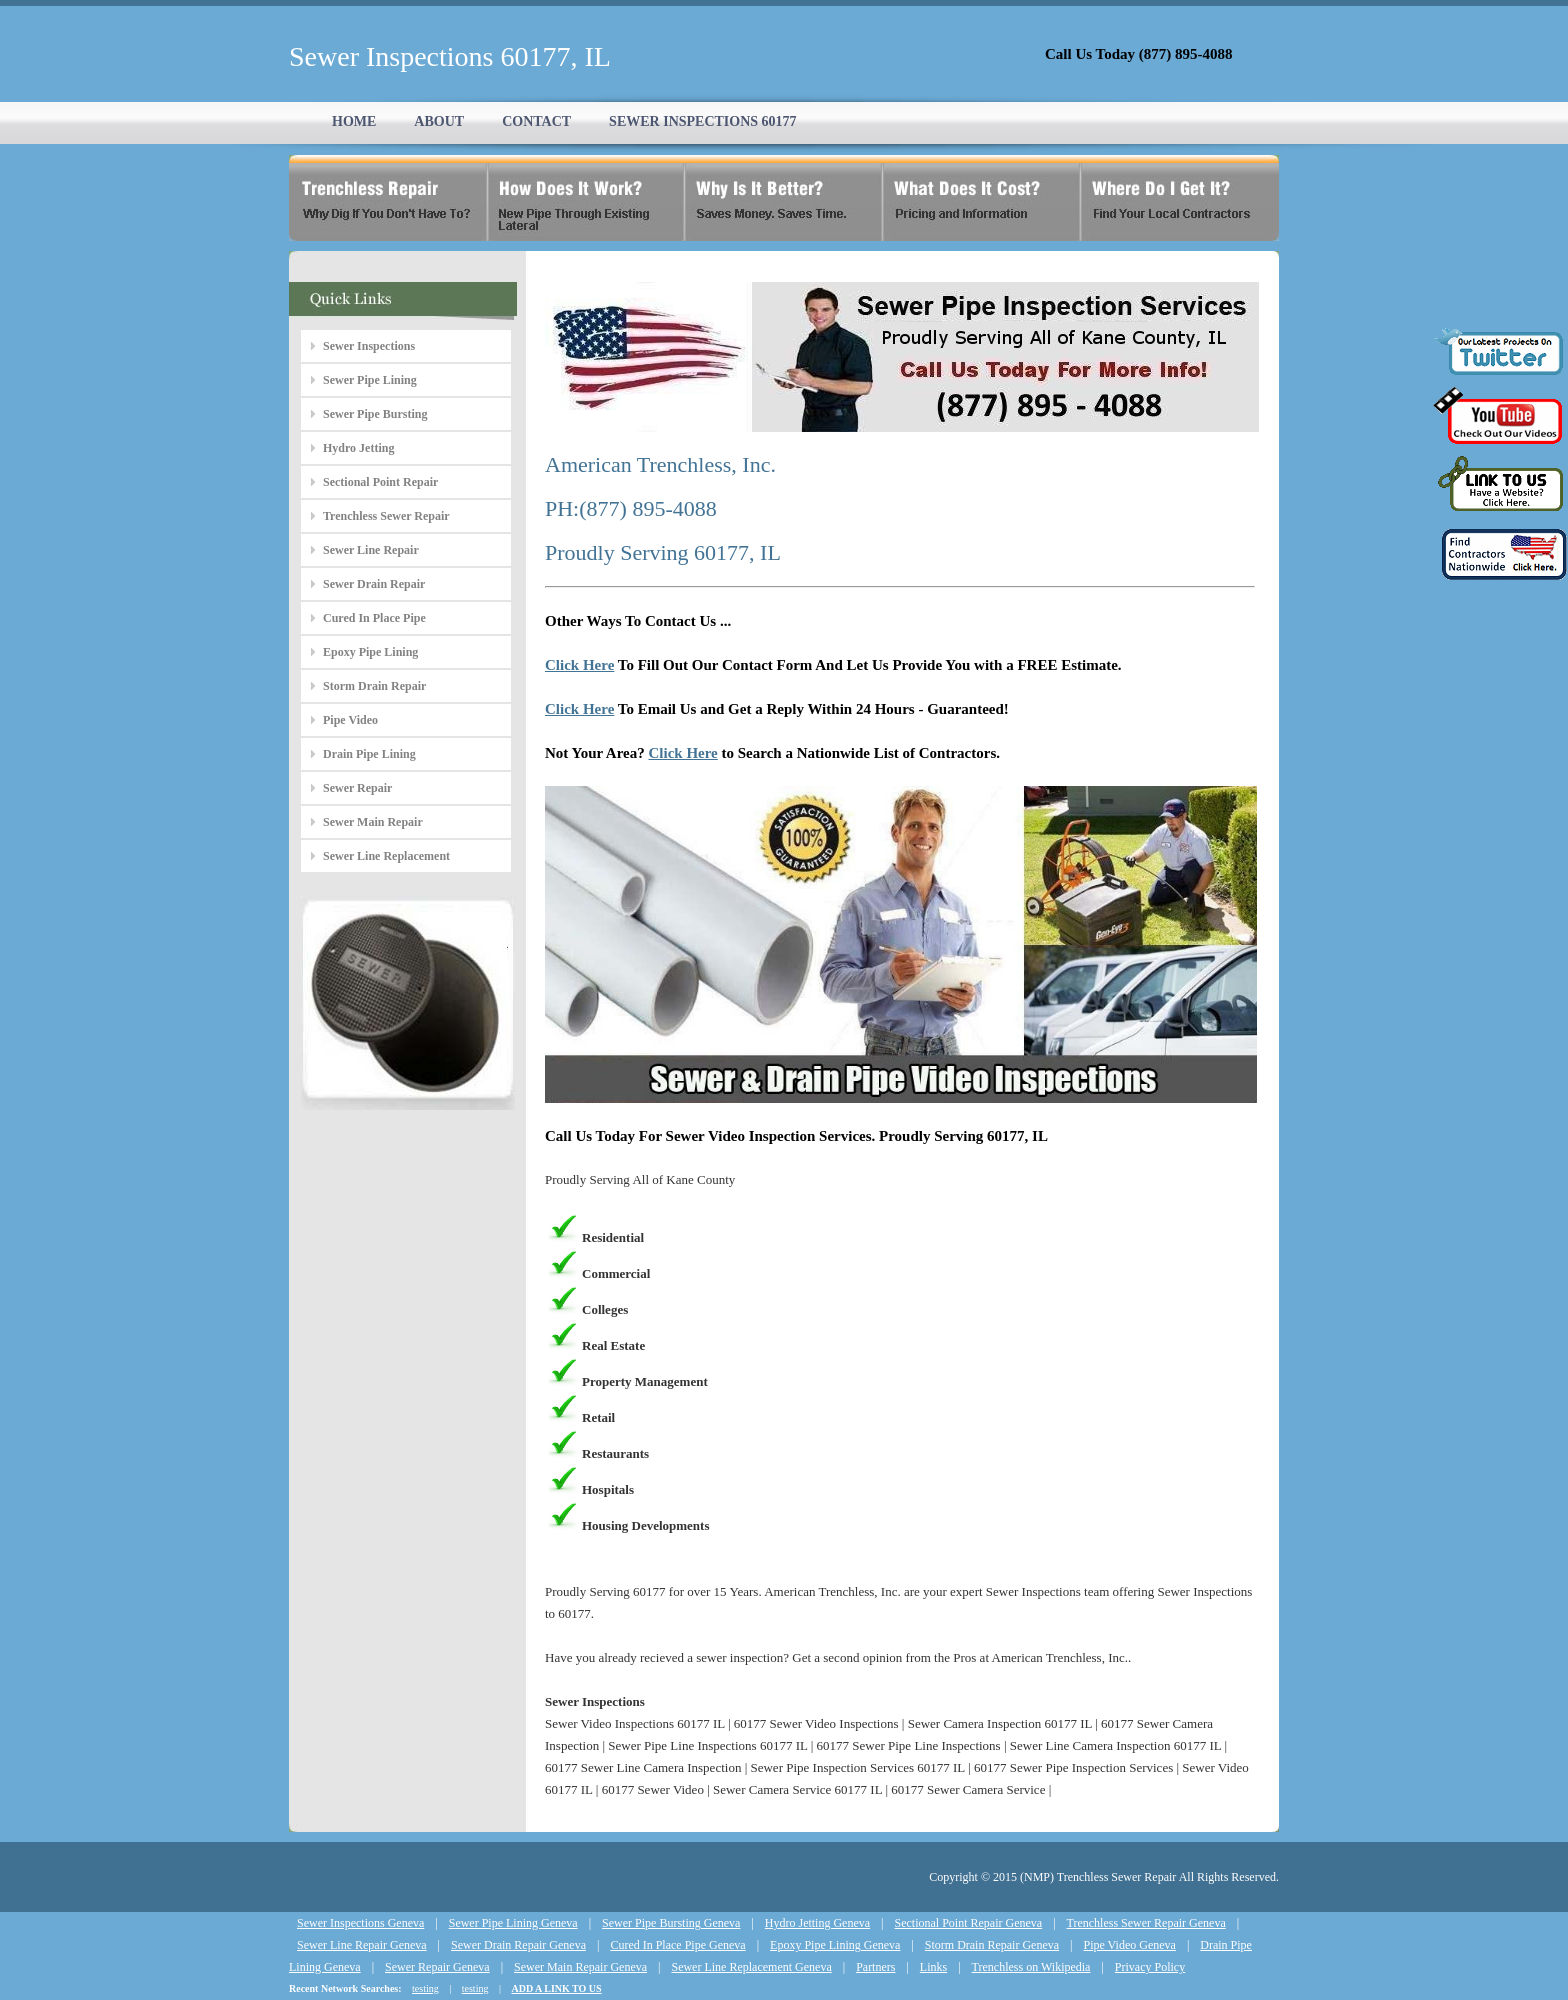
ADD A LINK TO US (556, 1988)
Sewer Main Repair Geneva (580, 1967)
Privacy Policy (1150, 1967)
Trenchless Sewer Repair (386, 516)
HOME (354, 121)
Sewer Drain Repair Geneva (518, 1945)
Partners (875, 1967)
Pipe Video (350, 720)
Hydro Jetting (358, 448)
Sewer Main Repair (373, 822)
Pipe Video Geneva (1130, 1945)
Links (933, 1967)
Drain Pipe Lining (369, 754)
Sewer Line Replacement (386, 856)
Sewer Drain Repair (374, 584)
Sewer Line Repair (371, 550)
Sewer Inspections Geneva (360, 1923)
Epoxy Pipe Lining (370, 652)
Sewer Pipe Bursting (375, 414)
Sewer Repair (357, 788)
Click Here (579, 665)
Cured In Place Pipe (374, 618)
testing (425, 1988)
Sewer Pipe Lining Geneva (513, 1923)
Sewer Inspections (369, 346)
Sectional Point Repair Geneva (969, 1923)
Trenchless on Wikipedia (1031, 1967)
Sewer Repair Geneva (437, 1967)
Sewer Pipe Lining (370, 380)
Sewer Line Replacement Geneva (751, 1967)
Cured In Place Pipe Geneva (677, 1945)
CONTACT (536, 121)
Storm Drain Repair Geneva (992, 1945)
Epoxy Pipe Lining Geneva (835, 1945)
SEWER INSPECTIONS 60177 (703, 121)
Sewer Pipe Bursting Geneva (671, 1923)
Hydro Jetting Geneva (817, 1923)
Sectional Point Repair (380, 482)
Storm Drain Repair (374, 686)
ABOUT (439, 121)
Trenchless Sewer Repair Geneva (1146, 1923)
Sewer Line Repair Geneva (362, 1945)
